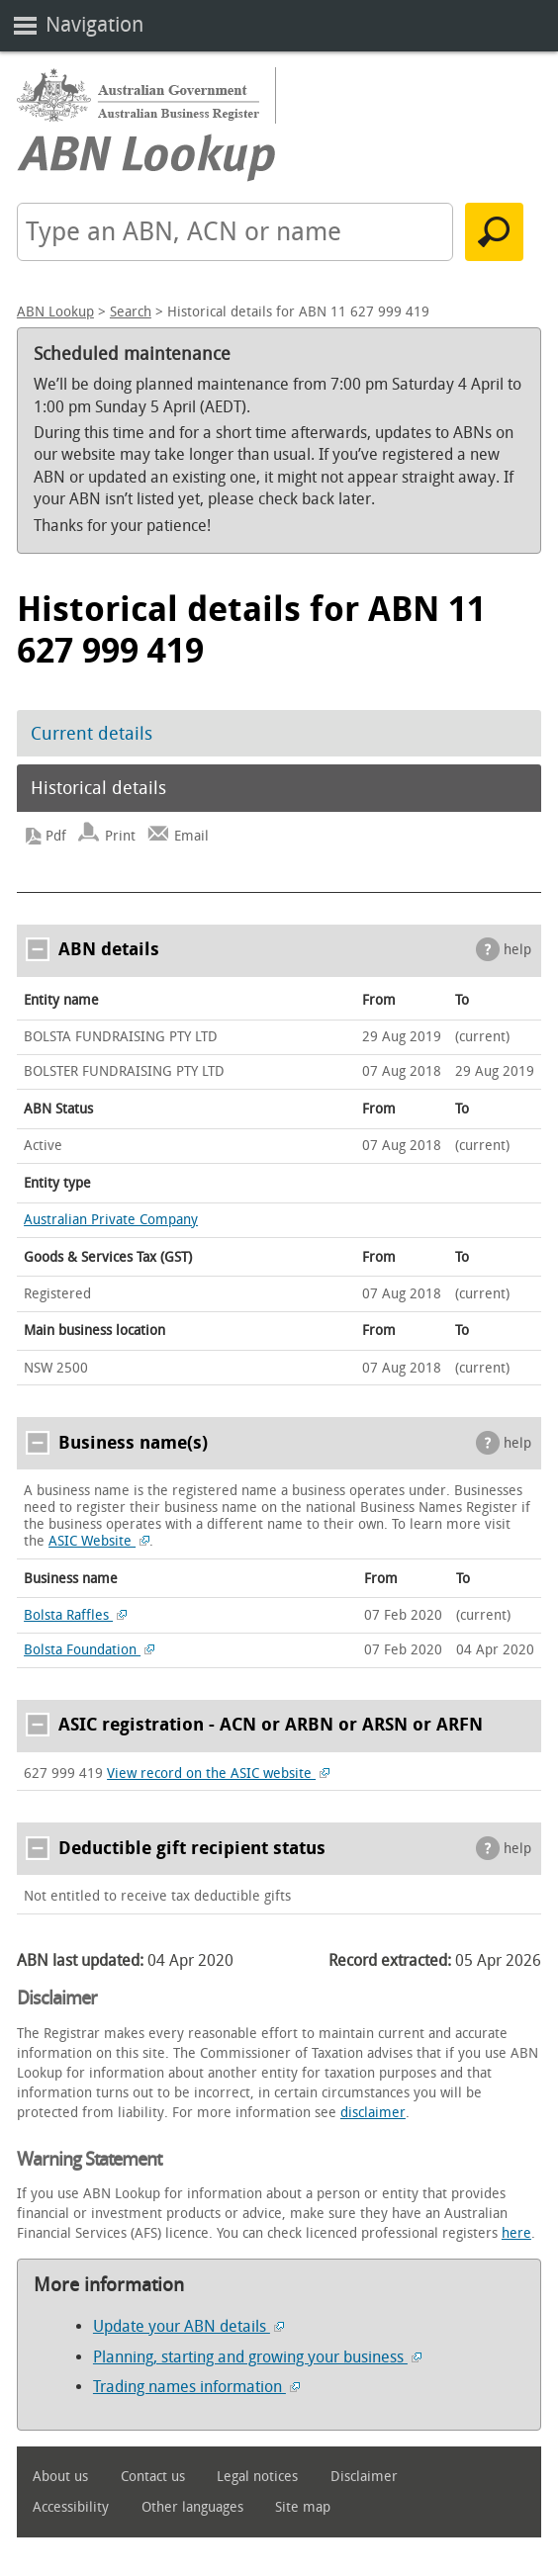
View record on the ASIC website (218, 1773)
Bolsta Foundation (89, 1650)
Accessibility (71, 2507)
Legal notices (257, 2476)
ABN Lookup (55, 312)
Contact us (153, 2476)
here (516, 2233)
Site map (302, 2507)
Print (120, 836)
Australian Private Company (111, 1219)
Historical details (98, 788)
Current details (91, 734)
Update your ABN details (188, 2326)
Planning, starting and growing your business (257, 2357)
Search (130, 312)
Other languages (192, 2507)
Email (191, 836)
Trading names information (196, 2386)
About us (60, 2476)
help (517, 949)
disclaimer (373, 2112)
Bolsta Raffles (75, 1615)
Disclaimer (364, 2476)
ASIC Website (98, 1541)
